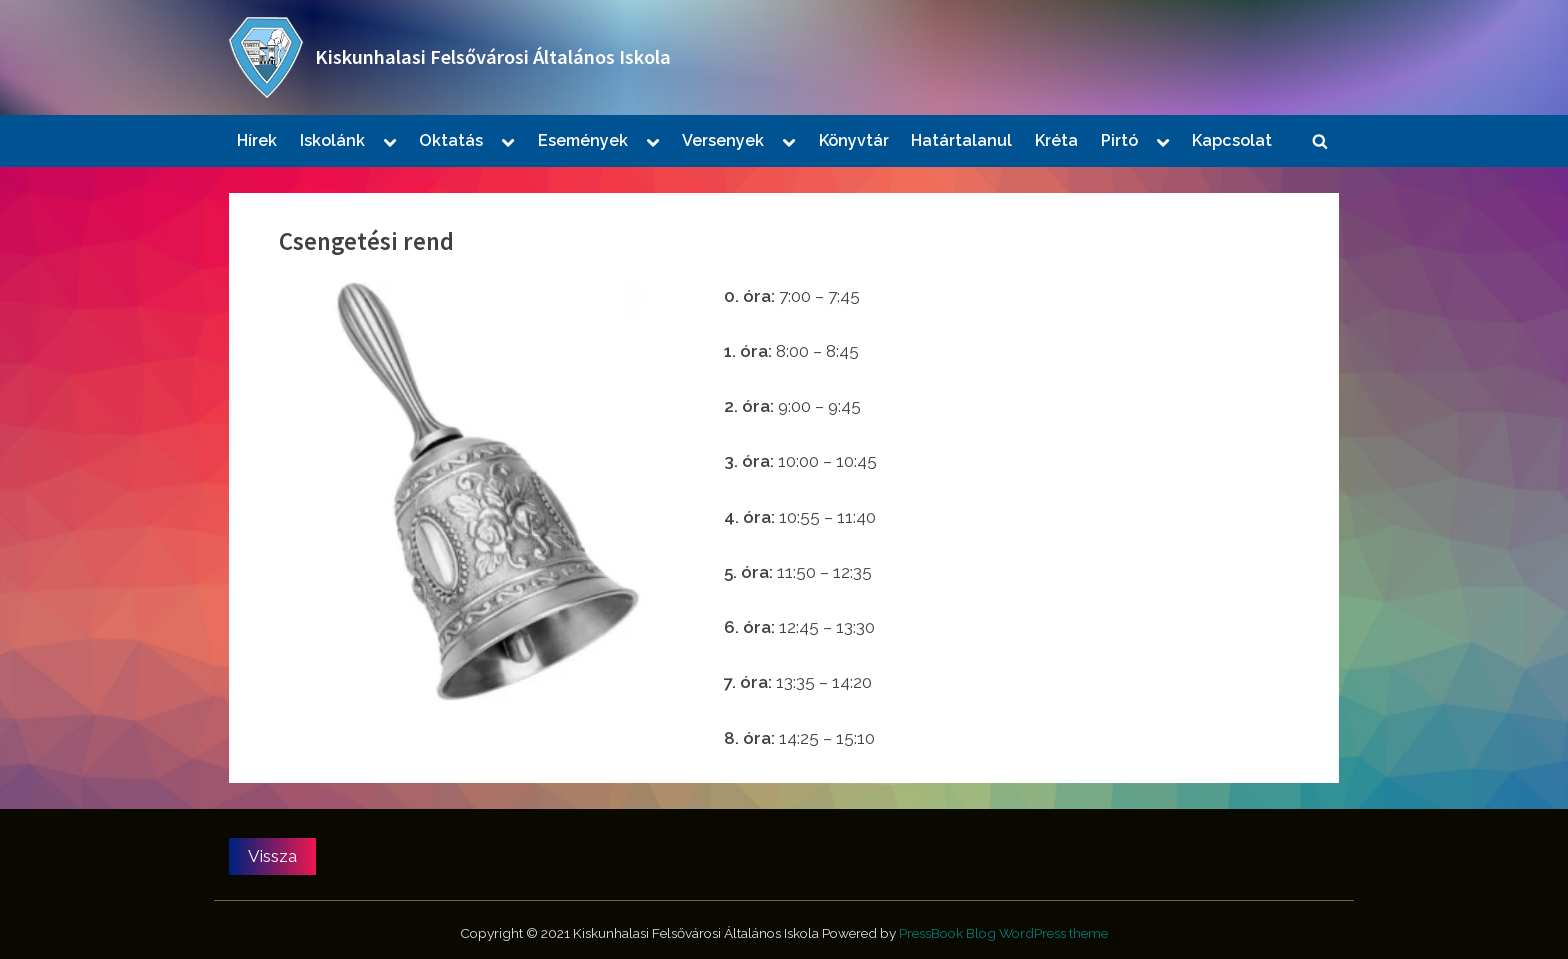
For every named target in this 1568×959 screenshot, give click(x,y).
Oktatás (451, 140)
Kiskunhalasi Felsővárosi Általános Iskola (493, 57)
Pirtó (1119, 140)
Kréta (1056, 140)
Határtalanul (961, 140)
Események (583, 140)
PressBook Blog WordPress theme (1003, 933)
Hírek (257, 140)
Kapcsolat (1232, 140)
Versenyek (723, 140)
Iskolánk (332, 140)
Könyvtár (854, 140)
